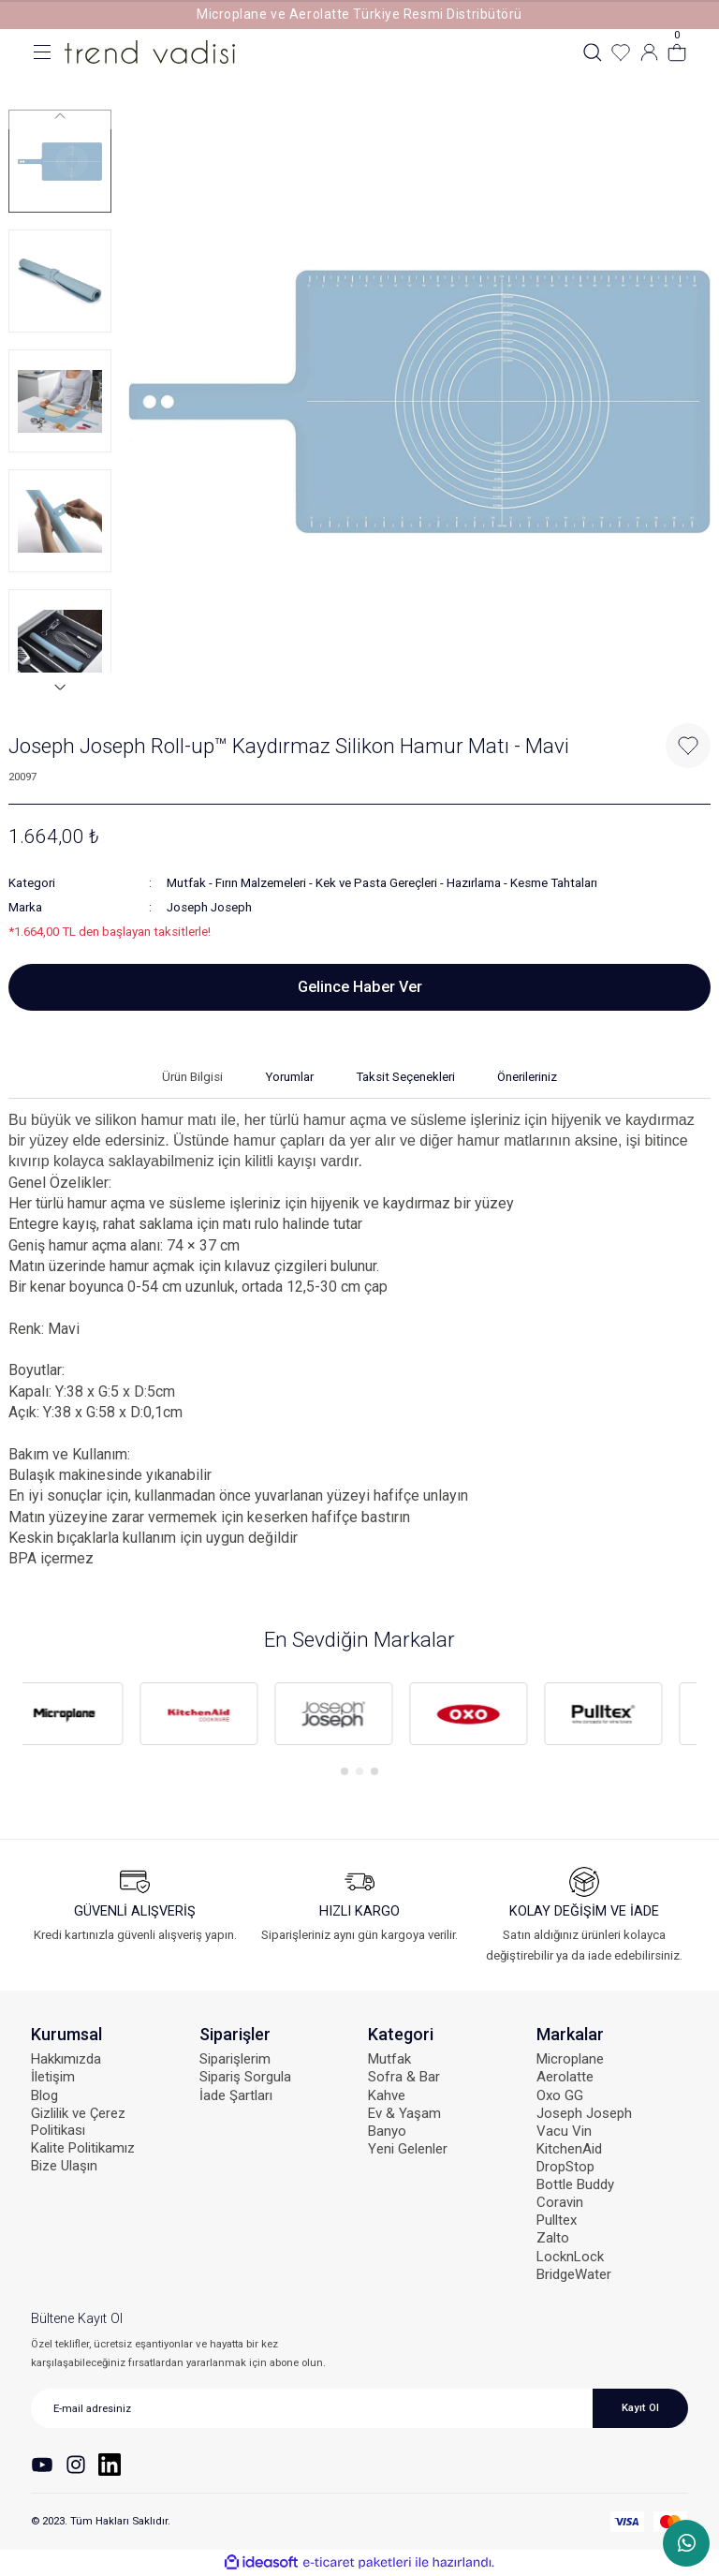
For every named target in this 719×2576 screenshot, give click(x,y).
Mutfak (186, 883)
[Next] (60, 687)
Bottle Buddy (575, 2184)
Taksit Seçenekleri (405, 1077)
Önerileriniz (527, 1077)
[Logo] (150, 51)
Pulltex (556, 2220)
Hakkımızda (66, 2058)
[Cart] (677, 52)
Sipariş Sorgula (245, 2076)
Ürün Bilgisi (192, 1077)
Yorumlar (289, 1077)
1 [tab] (344, 1771)
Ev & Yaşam (404, 2113)
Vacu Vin (564, 2131)
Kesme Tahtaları (553, 883)
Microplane (570, 2058)
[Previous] (60, 115)
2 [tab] (359, 1771)
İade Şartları (235, 2095)
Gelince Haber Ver (360, 987)
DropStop (565, 2166)
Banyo (387, 2131)
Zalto (552, 2237)
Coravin (559, 2202)
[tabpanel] (89, 1714)
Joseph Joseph (209, 907)
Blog (44, 2095)
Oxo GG (559, 2095)
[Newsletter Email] (359, 2408)
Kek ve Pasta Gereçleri (376, 883)
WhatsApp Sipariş (687, 2543)
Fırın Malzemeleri (260, 883)
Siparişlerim (235, 2058)
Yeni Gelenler (408, 2148)
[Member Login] (649, 52)
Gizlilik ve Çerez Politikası (78, 2122)
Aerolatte (565, 2076)
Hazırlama (474, 883)
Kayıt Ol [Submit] (640, 2407)
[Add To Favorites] (688, 745)
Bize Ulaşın (64, 2165)
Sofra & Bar (404, 2076)
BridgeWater (573, 2274)
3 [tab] (374, 1771)
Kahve (386, 2095)
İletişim (53, 2076)
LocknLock (570, 2256)
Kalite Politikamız (83, 2147)
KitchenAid (569, 2148)
